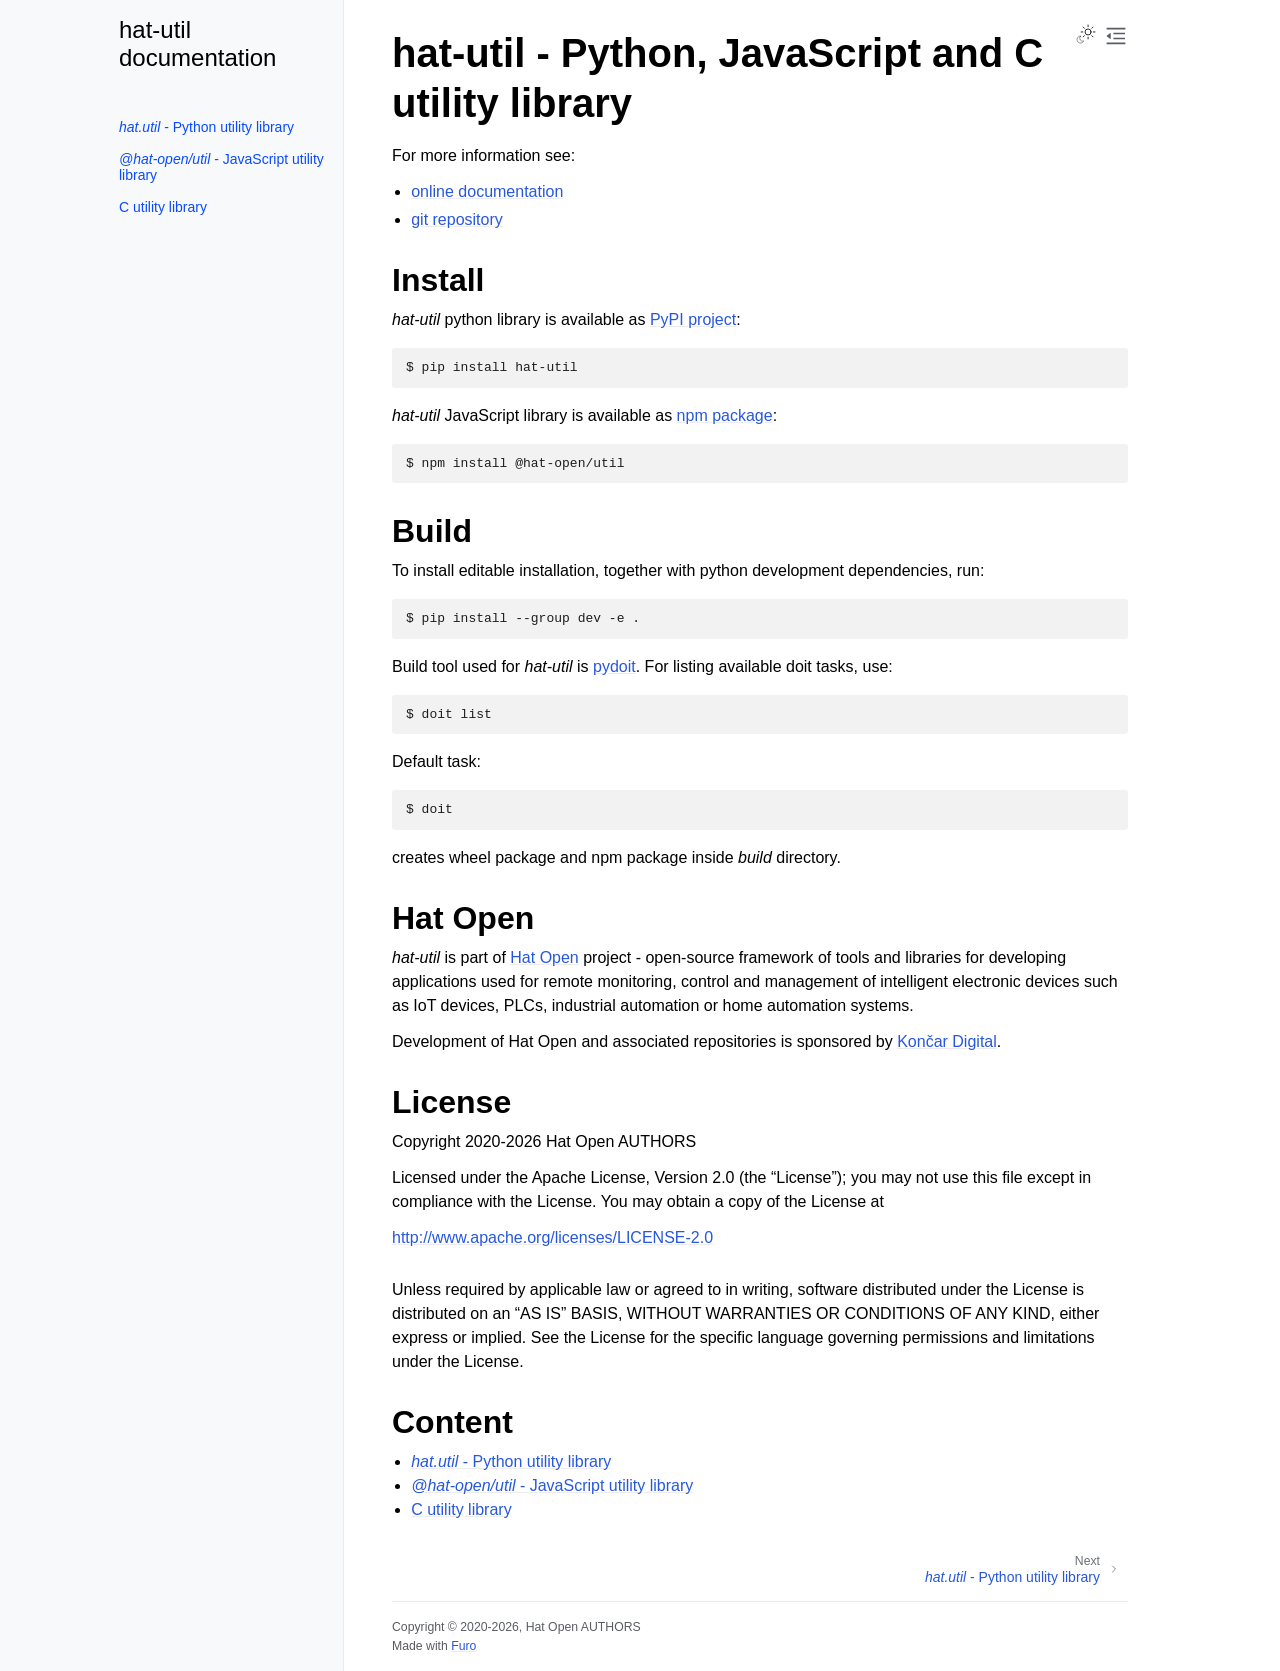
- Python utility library (206, 127)
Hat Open (544, 957)
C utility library (163, 207)
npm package (725, 415)
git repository (457, 219)
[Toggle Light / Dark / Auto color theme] (1086, 36)
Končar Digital (947, 1041)
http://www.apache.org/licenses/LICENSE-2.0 (552, 1237)
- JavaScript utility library (221, 167)
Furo (463, 1646)
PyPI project (693, 319)
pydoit (614, 666)
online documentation (487, 191)
